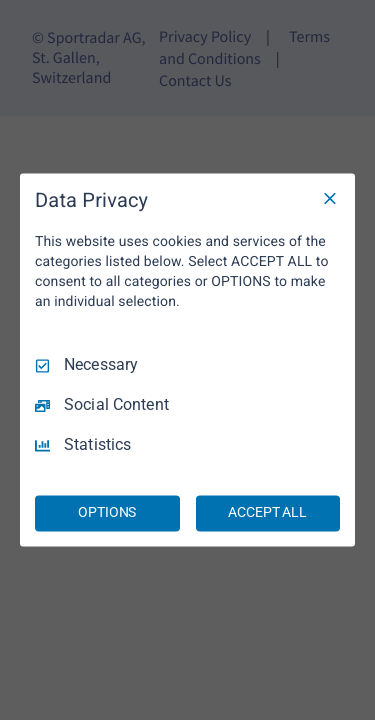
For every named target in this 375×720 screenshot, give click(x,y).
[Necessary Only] (330, 198)
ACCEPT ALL (267, 513)
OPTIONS (107, 513)
